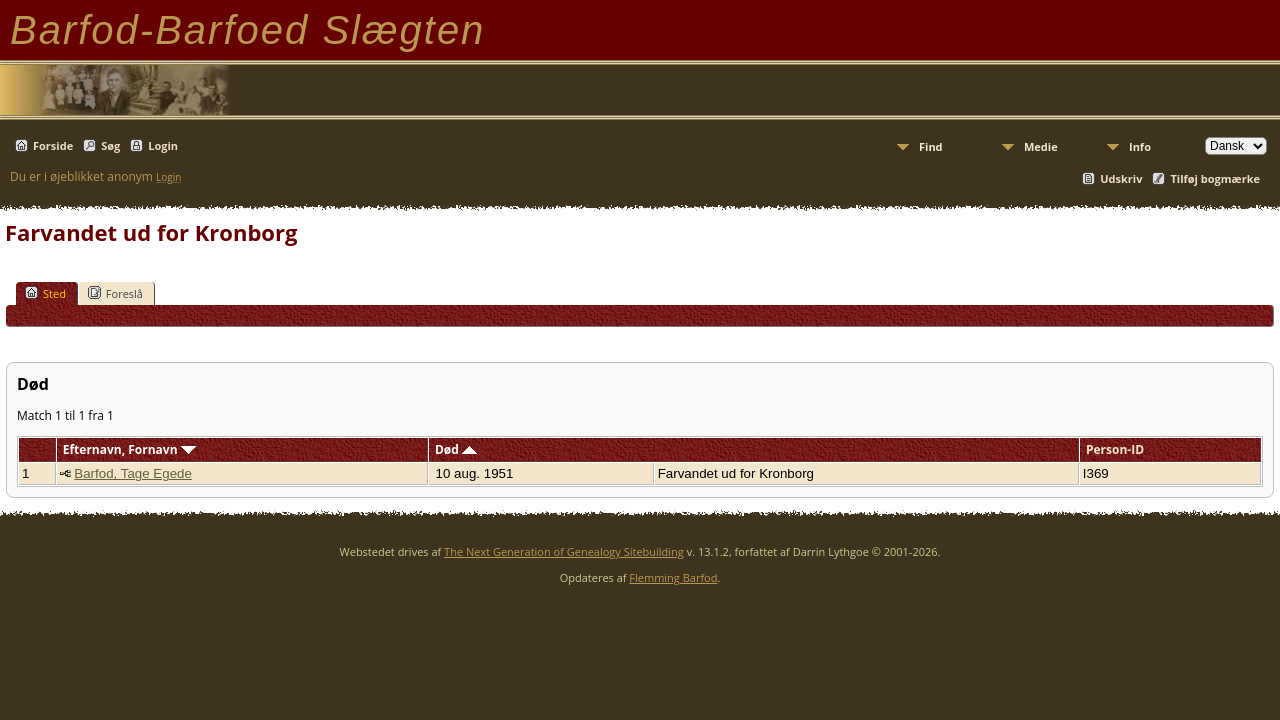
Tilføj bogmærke (1215, 178)
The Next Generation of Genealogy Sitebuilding (564, 551)
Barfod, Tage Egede (133, 473)
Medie (1041, 146)
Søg (110, 145)
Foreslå (115, 293)
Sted (45, 293)
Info (1140, 146)
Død (456, 449)
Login (163, 145)
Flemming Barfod (673, 577)
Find (931, 146)
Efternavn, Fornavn (129, 449)
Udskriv (1121, 178)
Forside (53, 145)
